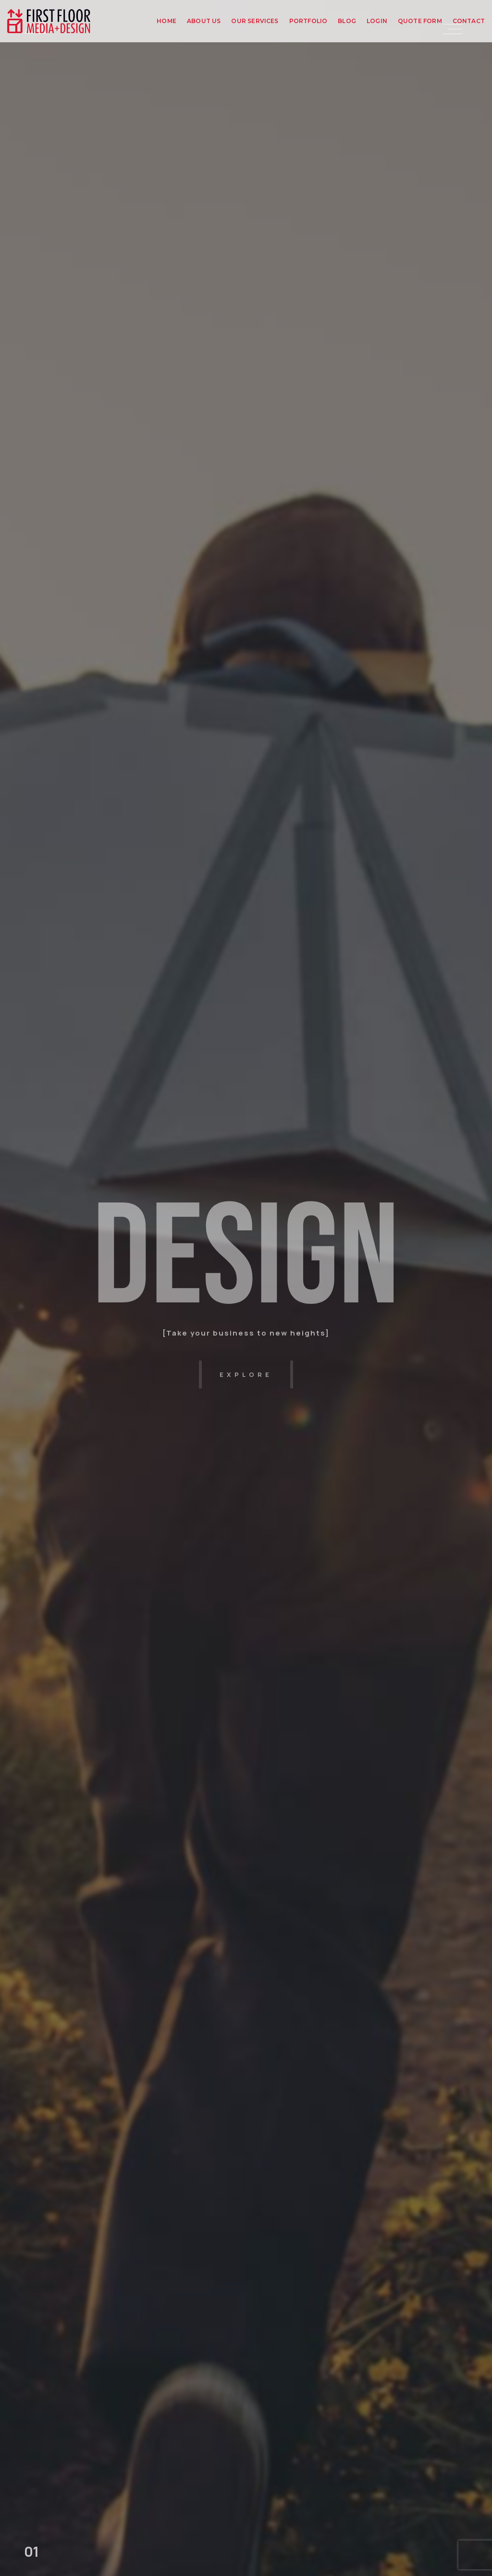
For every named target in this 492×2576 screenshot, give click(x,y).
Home (166, 21)
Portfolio (308, 21)
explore (246, 1374)
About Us (204, 21)
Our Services (254, 21)
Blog (347, 21)
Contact (469, 21)
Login (377, 21)
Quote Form (420, 21)
